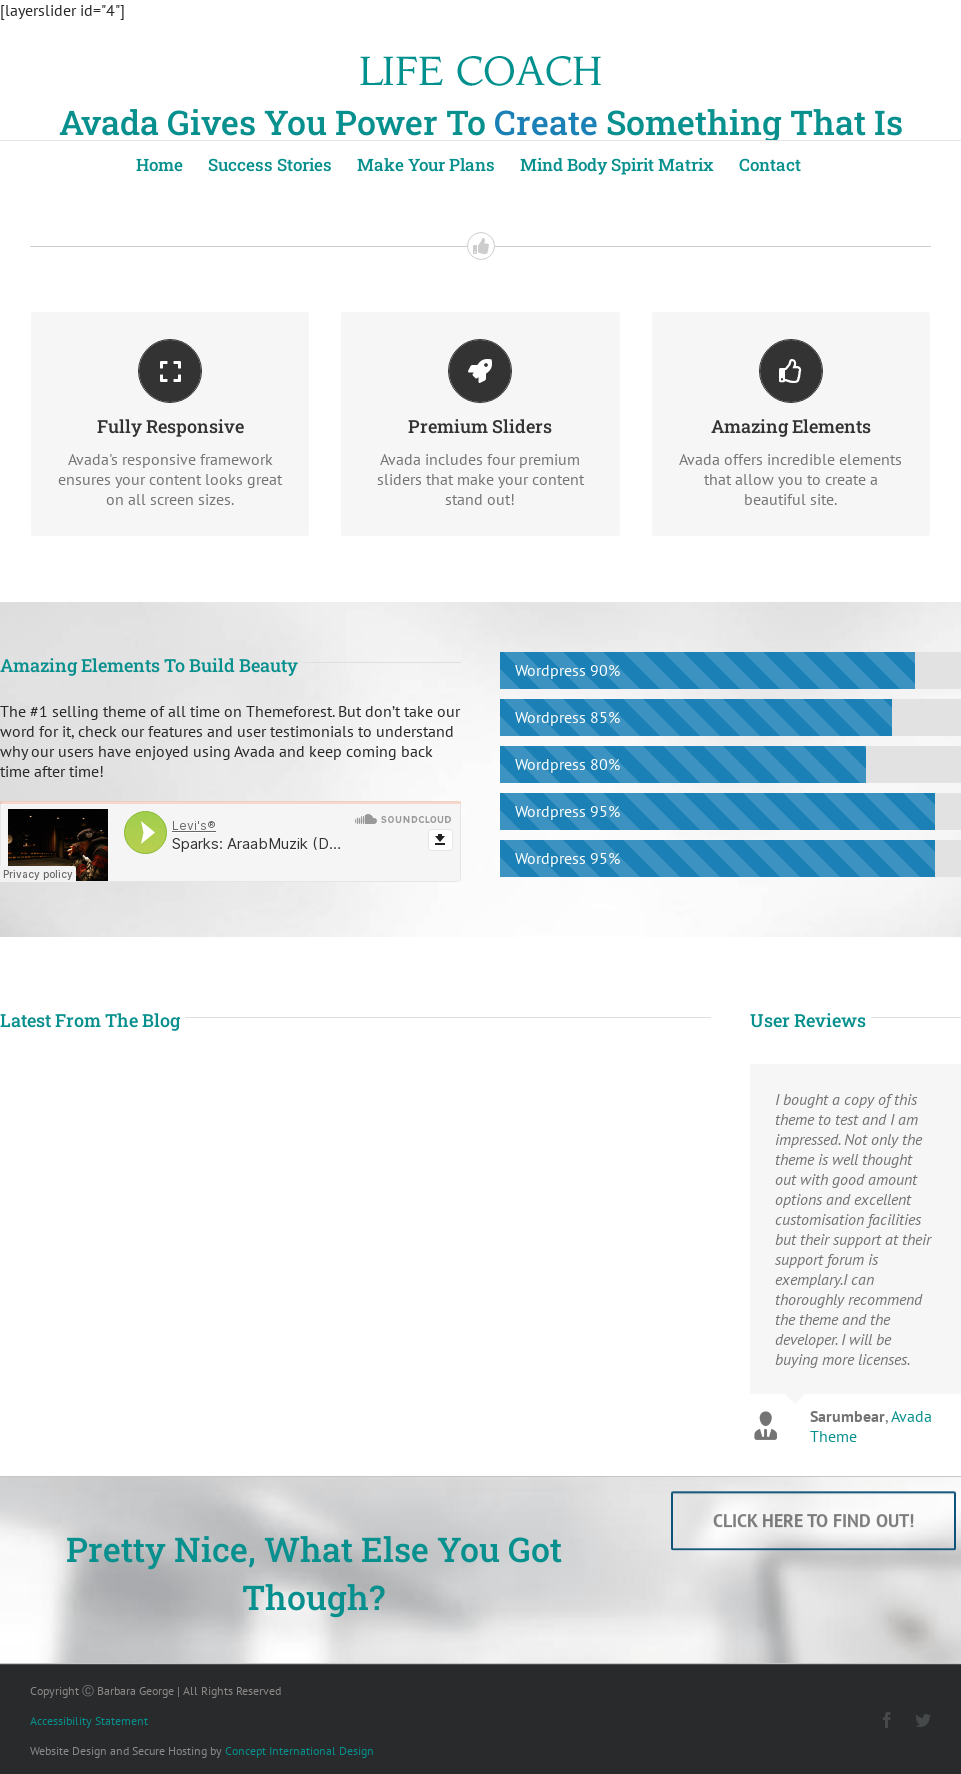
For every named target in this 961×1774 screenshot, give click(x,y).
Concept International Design (299, 1750)
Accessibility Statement (89, 1720)
